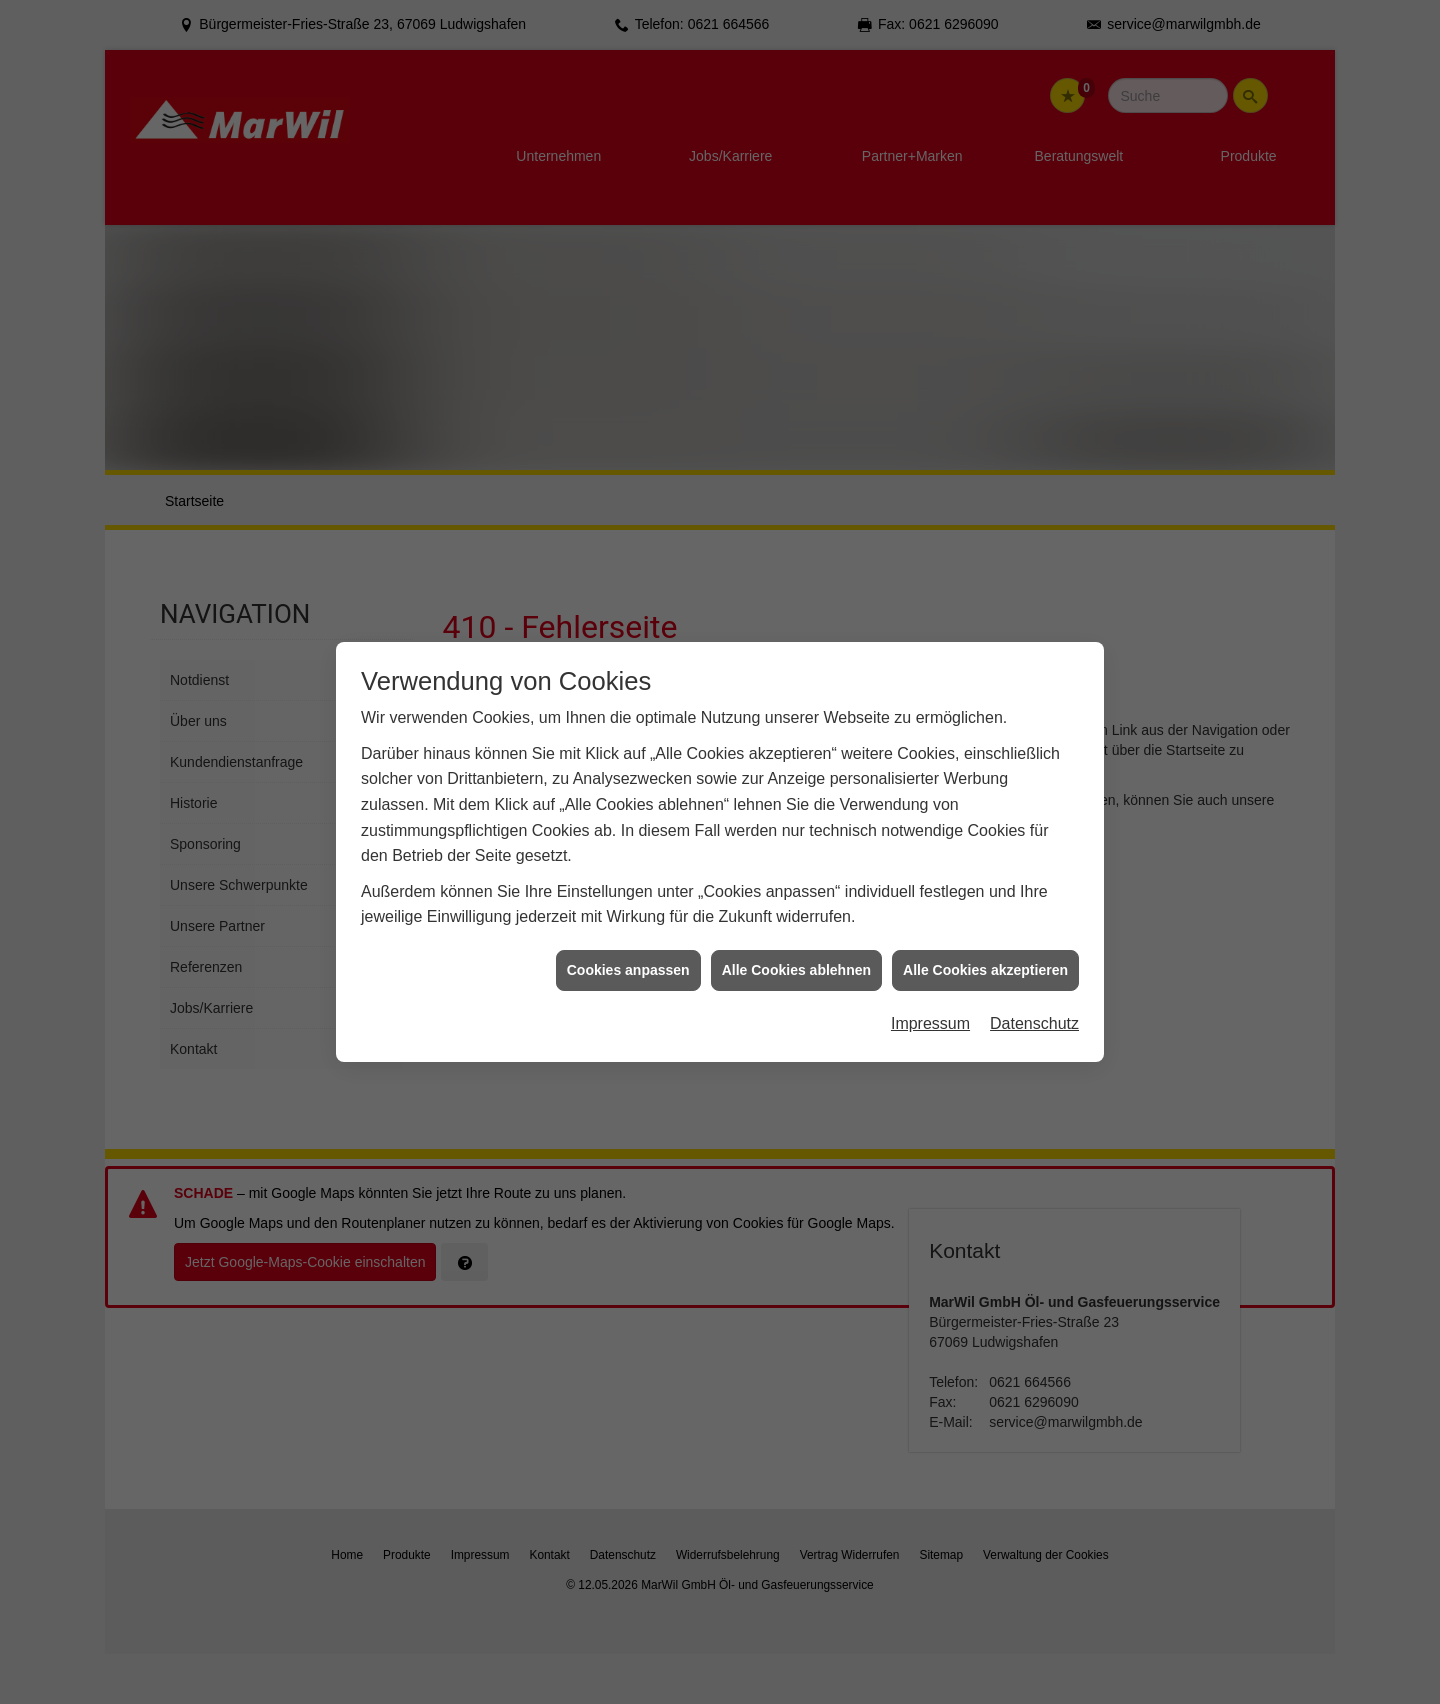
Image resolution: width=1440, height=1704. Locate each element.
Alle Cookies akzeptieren (985, 951)
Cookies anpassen (628, 951)
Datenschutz (1034, 1004)
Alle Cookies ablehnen (796, 951)
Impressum (930, 1004)
